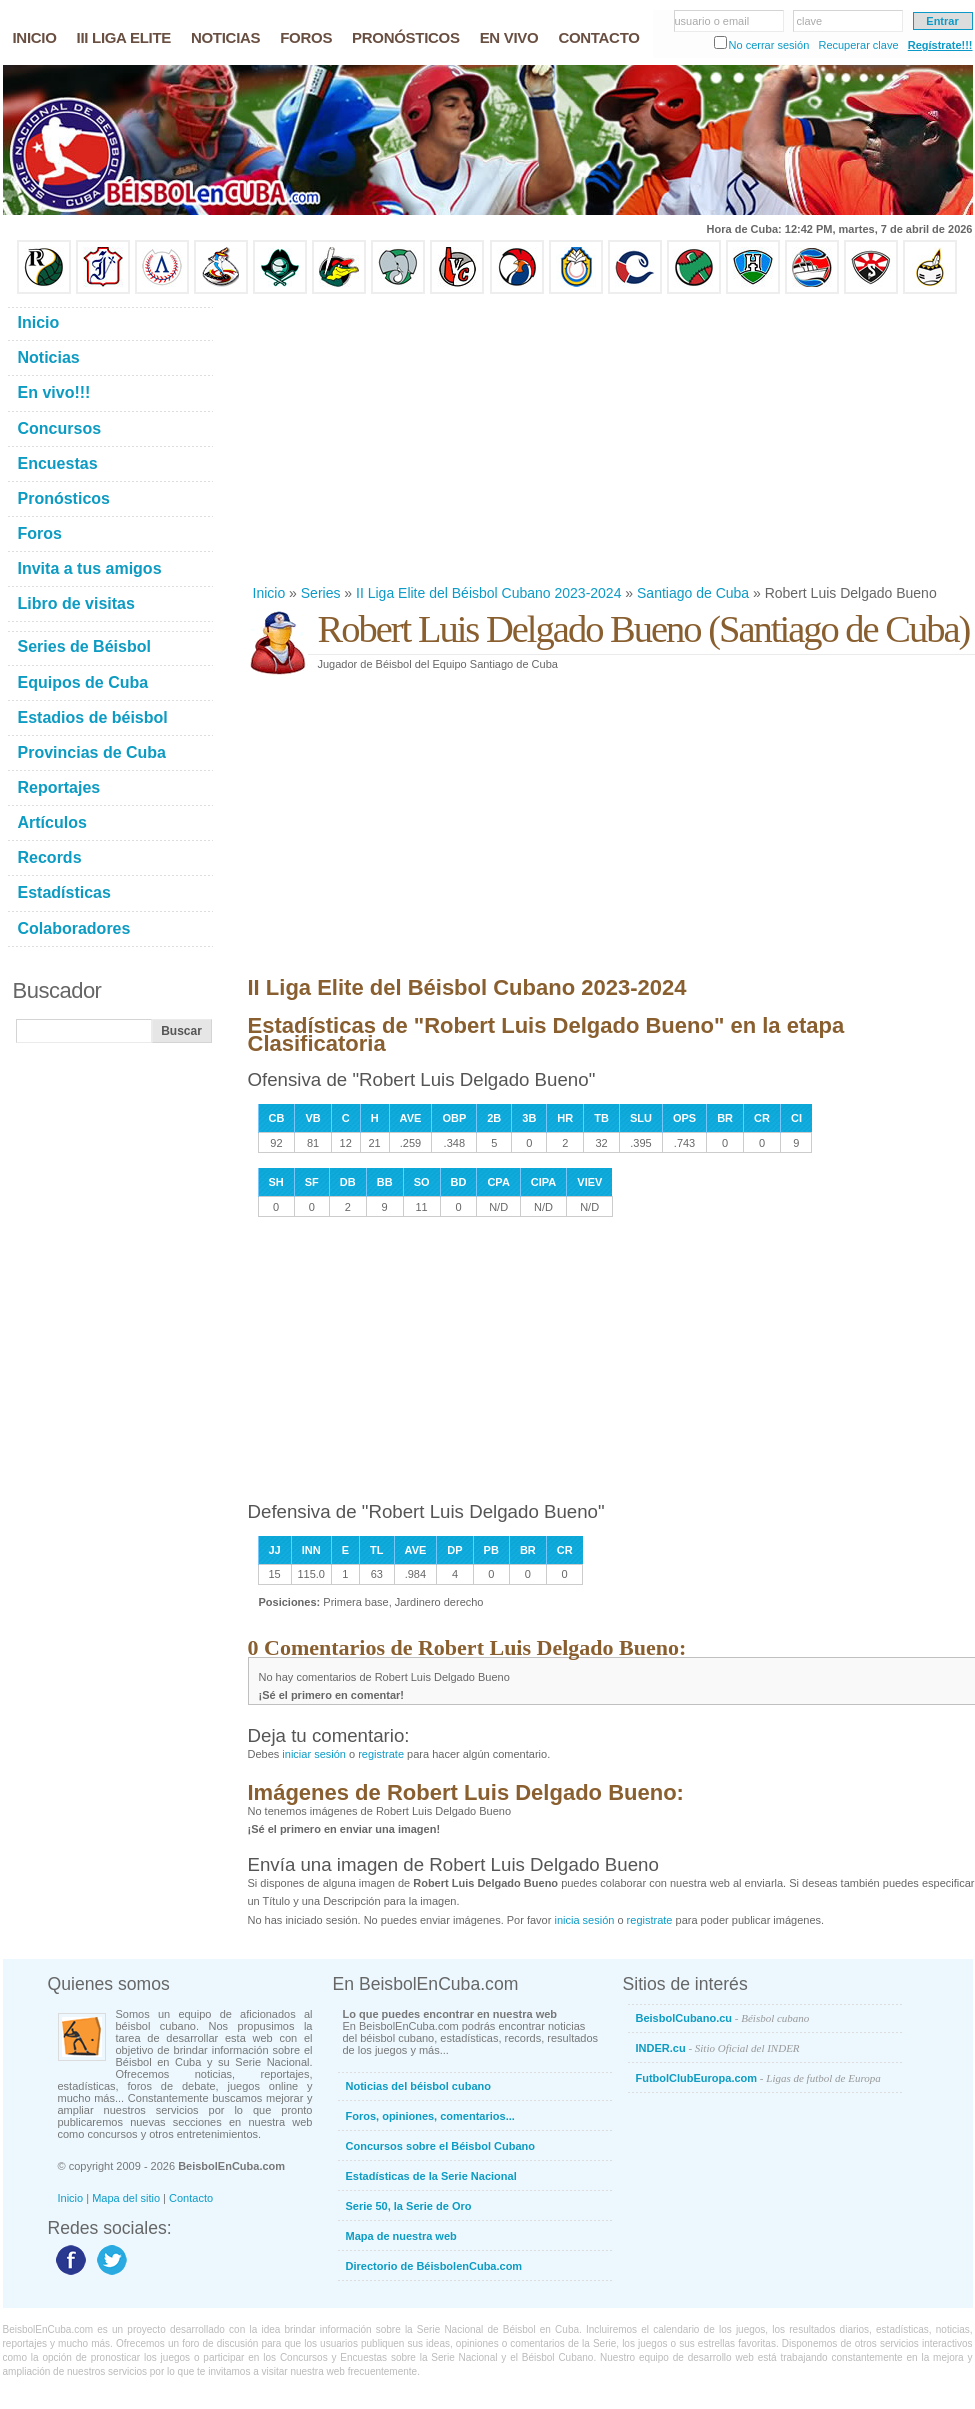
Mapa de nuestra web (401, 2236)
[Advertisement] (509, 439)
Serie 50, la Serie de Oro (409, 2206)
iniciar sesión (314, 1754)
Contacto (191, 2198)
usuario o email (712, 21)
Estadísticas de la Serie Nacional (431, 2176)
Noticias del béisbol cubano (418, 2086)
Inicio (269, 593)
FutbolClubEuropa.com (758, 2078)
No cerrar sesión (769, 45)
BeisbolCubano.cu (723, 2018)
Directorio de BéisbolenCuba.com (434, 2266)
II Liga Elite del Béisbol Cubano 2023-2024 (488, 593)
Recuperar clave (858, 45)
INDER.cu (718, 2048)
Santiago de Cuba (693, 593)
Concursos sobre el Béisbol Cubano (440, 2146)
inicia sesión (584, 1920)
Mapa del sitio (126, 2198)
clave (810, 21)
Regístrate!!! (940, 45)
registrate (381, 1754)
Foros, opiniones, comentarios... (430, 2116)
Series (321, 593)
